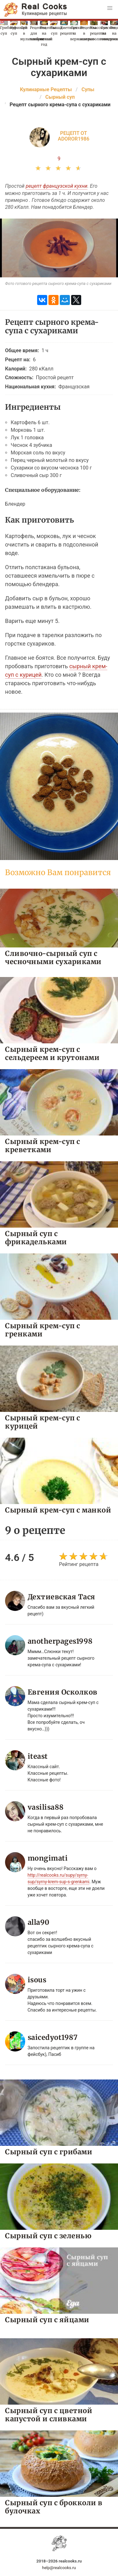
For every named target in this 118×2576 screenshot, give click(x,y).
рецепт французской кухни (56, 186)
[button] (110, 8)
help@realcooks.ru (59, 2567)
